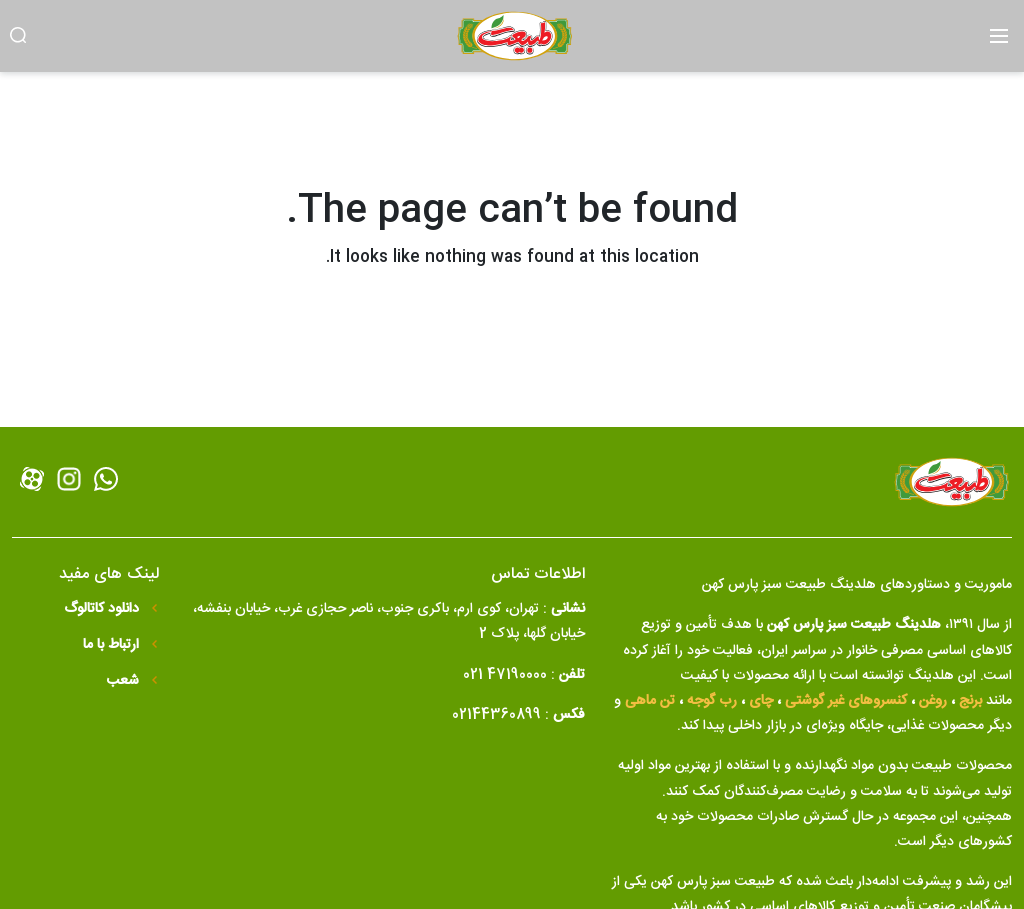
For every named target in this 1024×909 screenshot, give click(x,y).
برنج (970, 701)
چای (761, 701)
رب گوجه (712, 701)
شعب (125, 681)
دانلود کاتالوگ (103, 609)
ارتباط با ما (113, 645)
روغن (933, 701)
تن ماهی (650, 701)
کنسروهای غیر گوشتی (846, 701)
